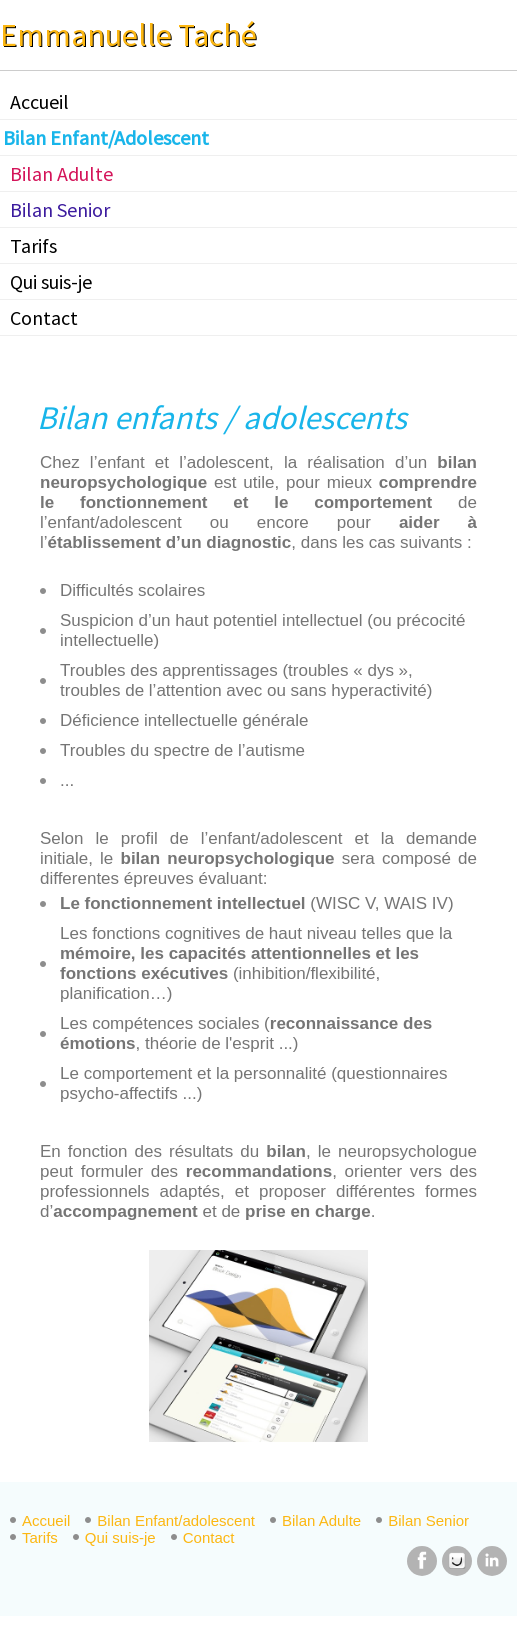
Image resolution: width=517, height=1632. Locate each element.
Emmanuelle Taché (128, 35)
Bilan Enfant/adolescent (176, 1520)
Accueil (39, 101)
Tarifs (33, 245)
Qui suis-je (51, 281)
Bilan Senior (60, 209)
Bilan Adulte (61, 173)
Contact (44, 317)
